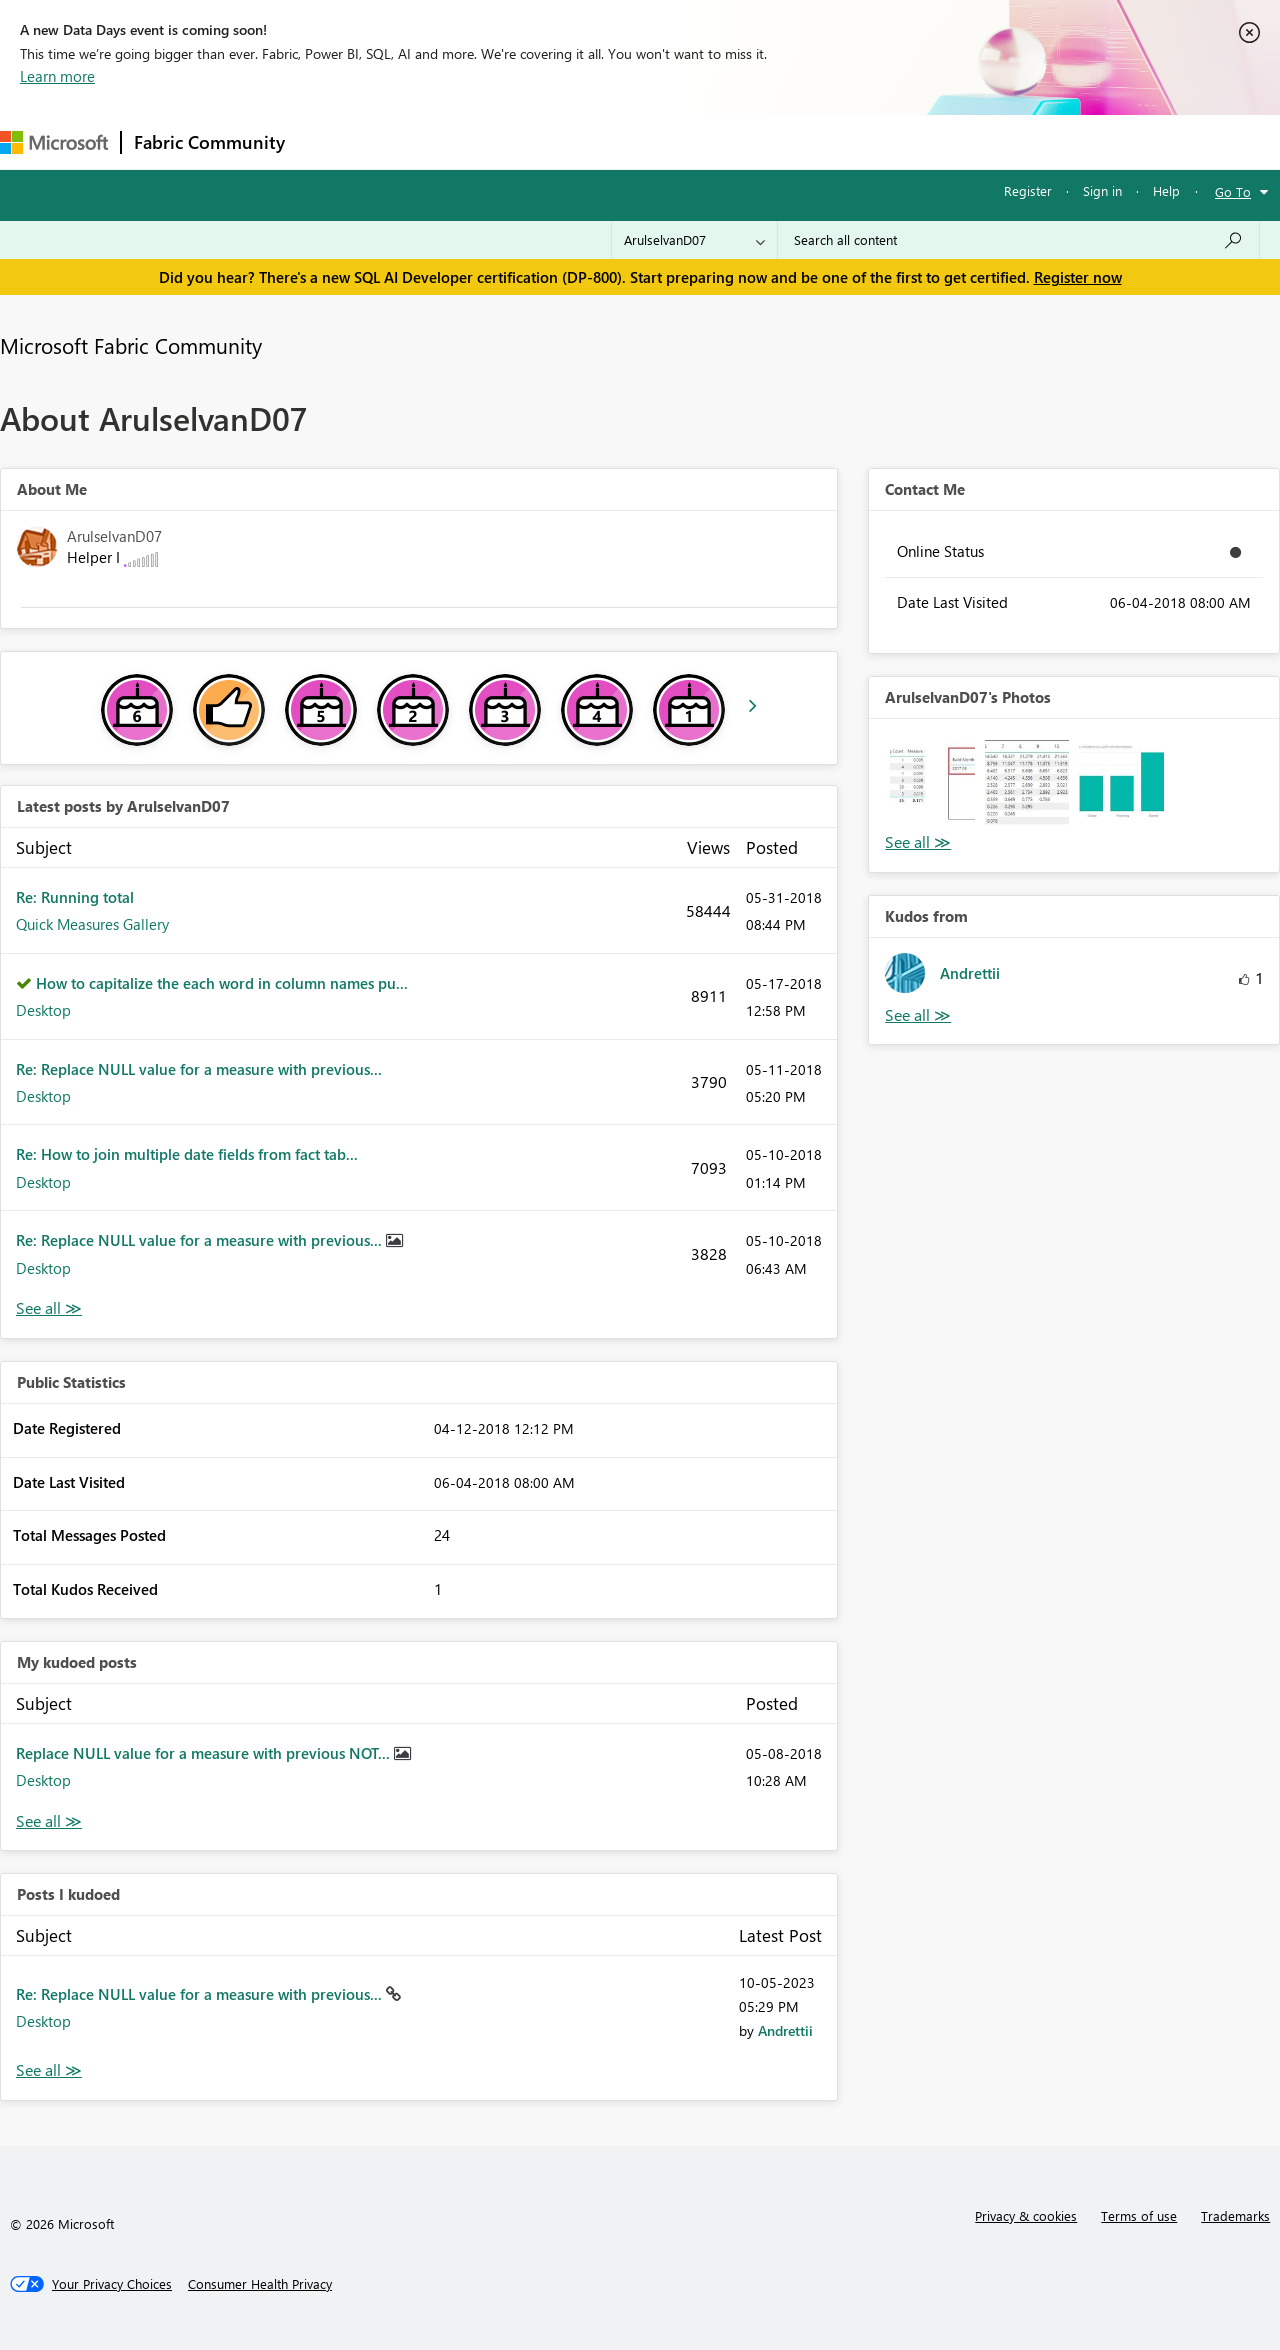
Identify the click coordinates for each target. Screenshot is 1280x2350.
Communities (589, 141)
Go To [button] (1233, 191)
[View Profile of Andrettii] (785, 2030)
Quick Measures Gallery (92, 924)
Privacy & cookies (1026, 2215)
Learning (756, 141)
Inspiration (418, 141)
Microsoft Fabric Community (131, 345)
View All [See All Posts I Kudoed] (49, 2070)
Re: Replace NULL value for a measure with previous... (199, 1069)
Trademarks (1235, 2215)
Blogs (679, 141)
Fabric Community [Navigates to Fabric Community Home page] (209, 142)
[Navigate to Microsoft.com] (54, 142)
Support (840, 141)
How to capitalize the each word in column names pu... (222, 983)
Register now (1078, 277)
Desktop (43, 1010)
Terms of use (1139, 2215)
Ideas (500, 141)
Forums (330, 141)
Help (1166, 190)
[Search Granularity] (694, 240)
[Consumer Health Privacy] (260, 2284)
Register (1028, 190)
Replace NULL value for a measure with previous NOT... (205, 1753)
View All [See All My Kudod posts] (49, 1821)
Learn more (57, 76)
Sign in (1102, 190)
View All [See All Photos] (918, 842)
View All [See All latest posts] (49, 1308)
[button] (932, 782)
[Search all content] (1018, 240)
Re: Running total (75, 897)
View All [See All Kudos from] (918, 1015)
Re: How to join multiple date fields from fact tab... (187, 1154)
